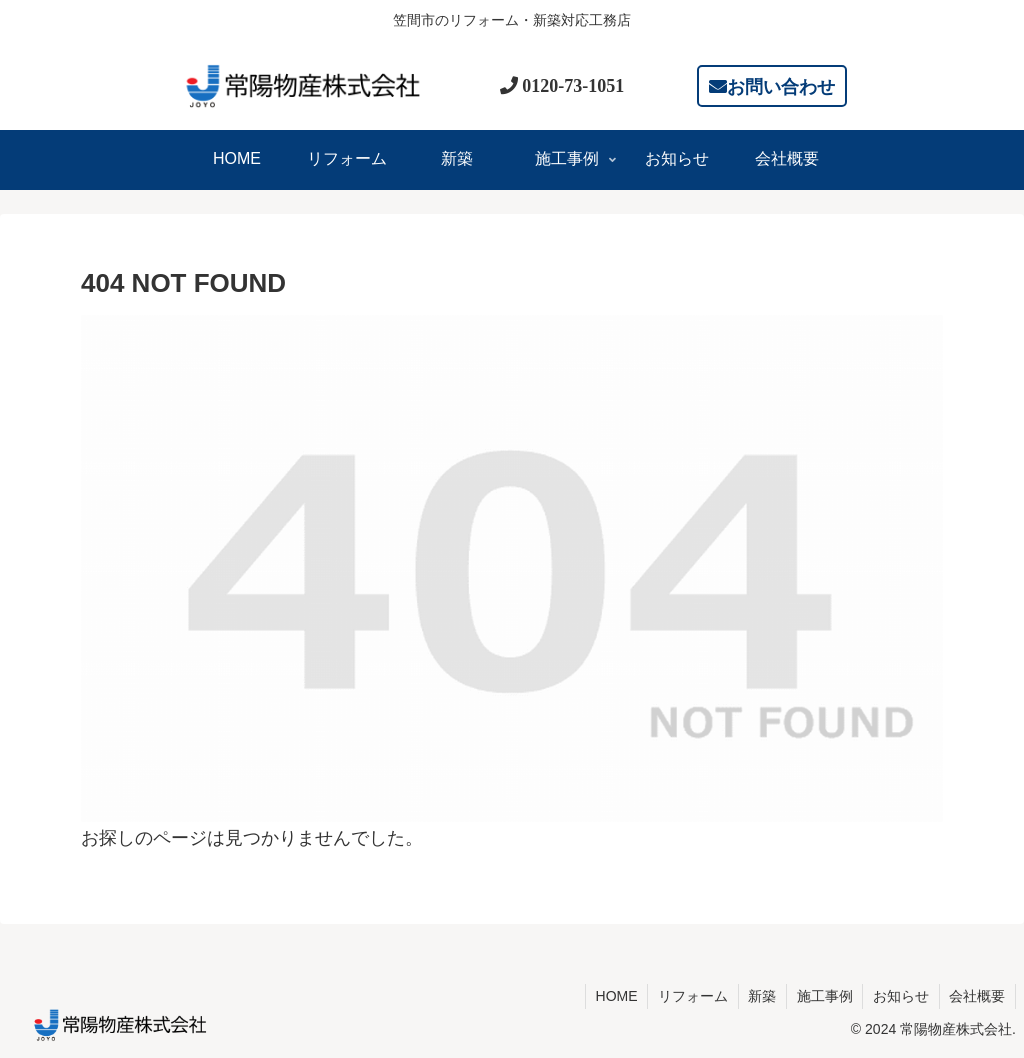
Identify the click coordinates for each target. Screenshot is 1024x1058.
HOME (613, 996)
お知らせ (900, 996)
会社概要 (977, 996)
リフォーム (690, 996)
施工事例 (823, 996)
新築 (760, 996)
